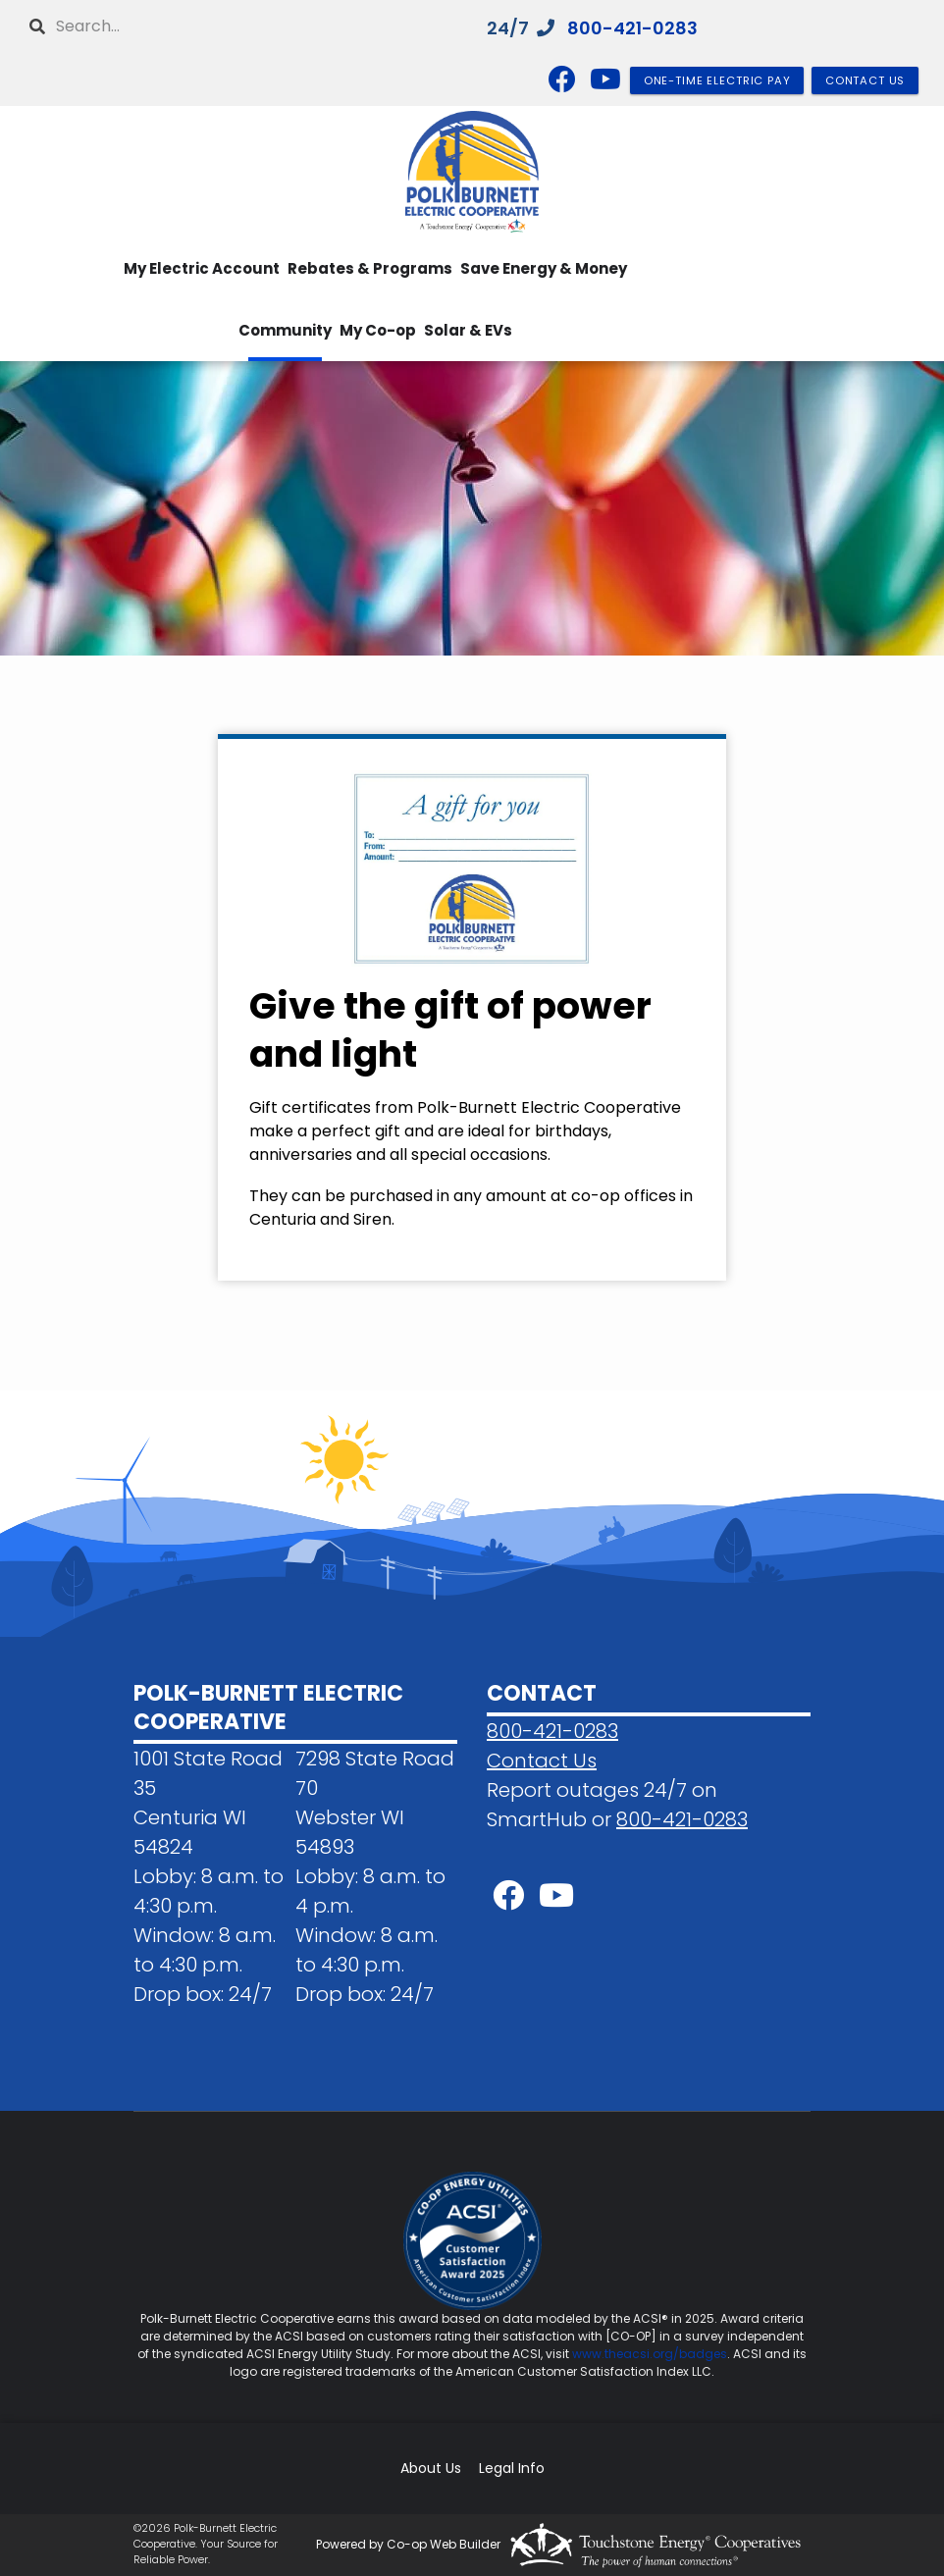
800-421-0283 (632, 28)
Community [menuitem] (285, 330)
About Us (430, 2468)
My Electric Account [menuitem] (202, 268)
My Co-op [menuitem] (378, 330)
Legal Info (512, 2468)
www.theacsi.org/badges (649, 2353)
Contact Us (542, 1760)
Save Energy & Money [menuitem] (543, 268)
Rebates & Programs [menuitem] (370, 268)
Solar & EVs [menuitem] (468, 330)
